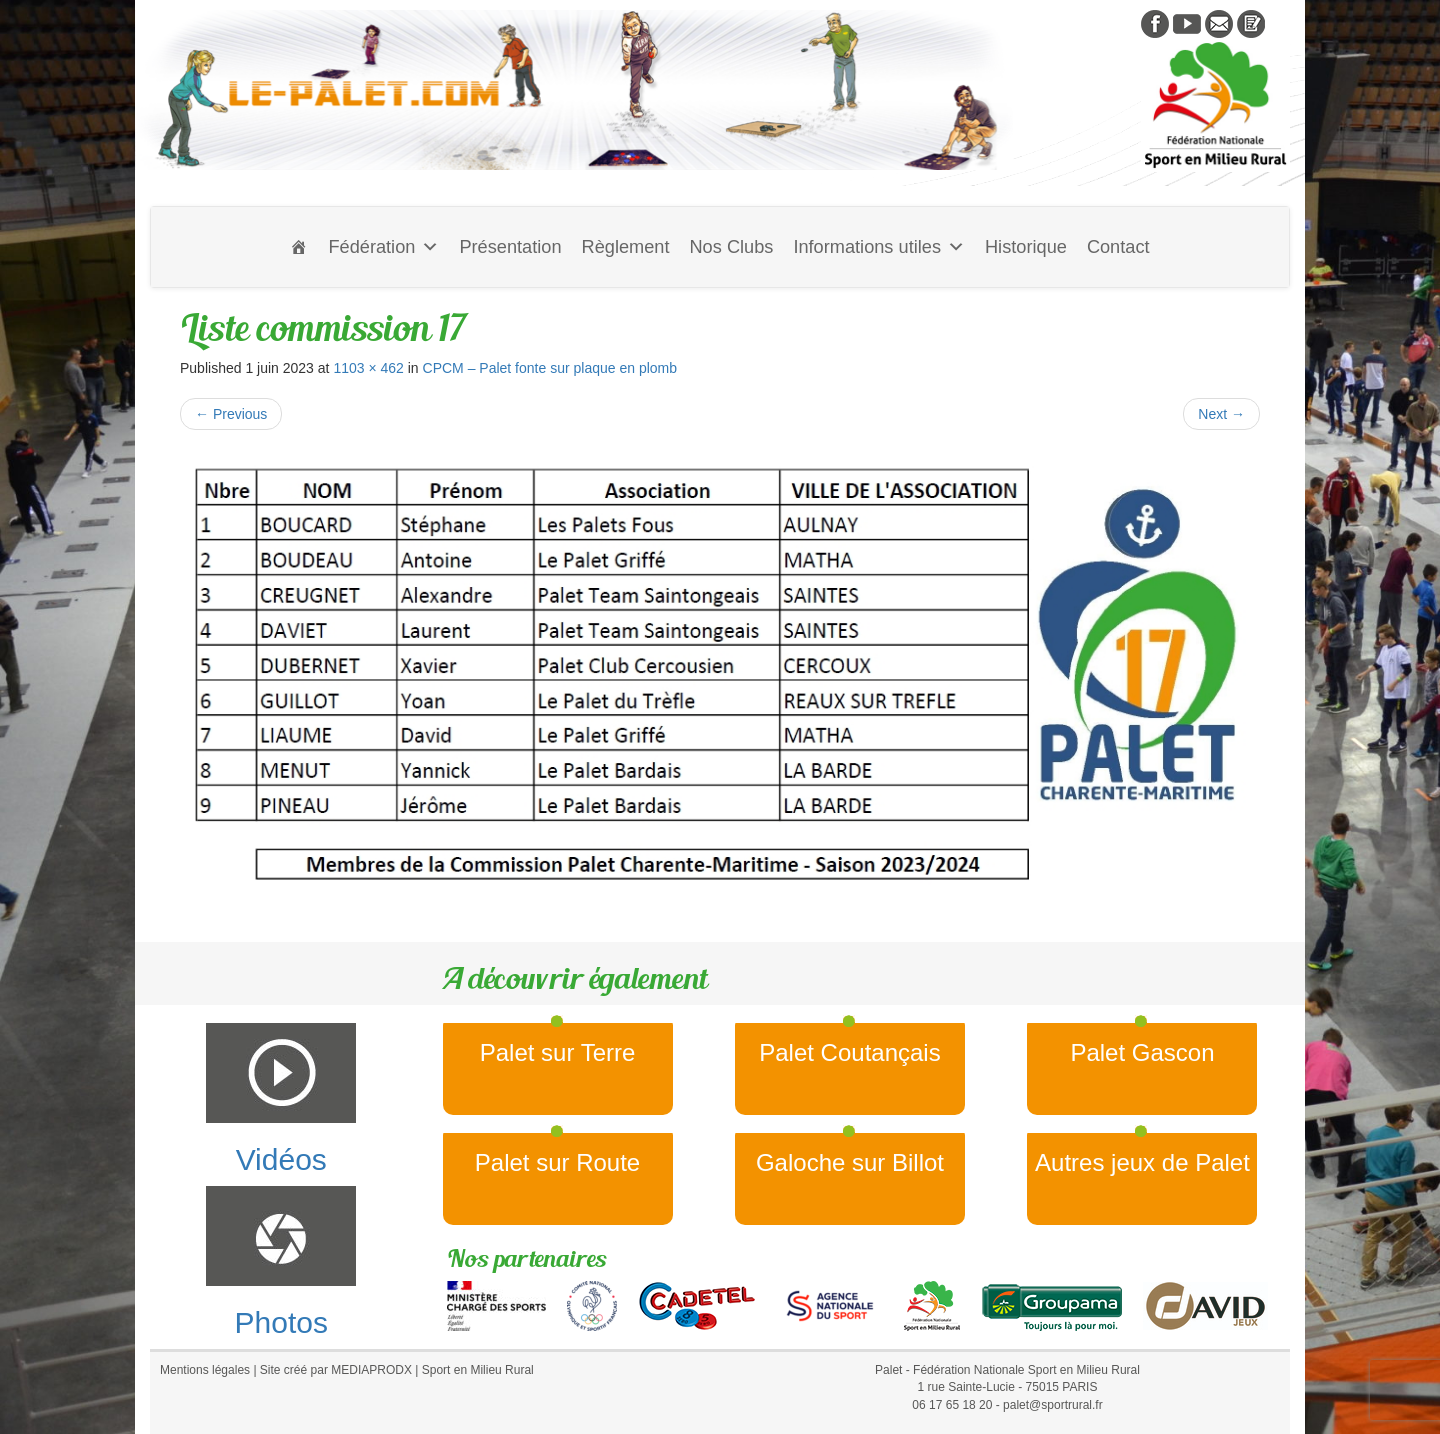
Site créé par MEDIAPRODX (336, 1370)
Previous (231, 414)
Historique (1026, 247)
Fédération (383, 247)
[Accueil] (299, 247)
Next (1221, 414)
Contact (1118, 247)
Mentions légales (205, 1370)
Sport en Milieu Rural (478, 1370)
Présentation (510, 247)
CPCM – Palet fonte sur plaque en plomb (550, 368)
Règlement (626, 247)
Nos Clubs (731, 247)
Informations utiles (879, 247)
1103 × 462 (368, 368)
